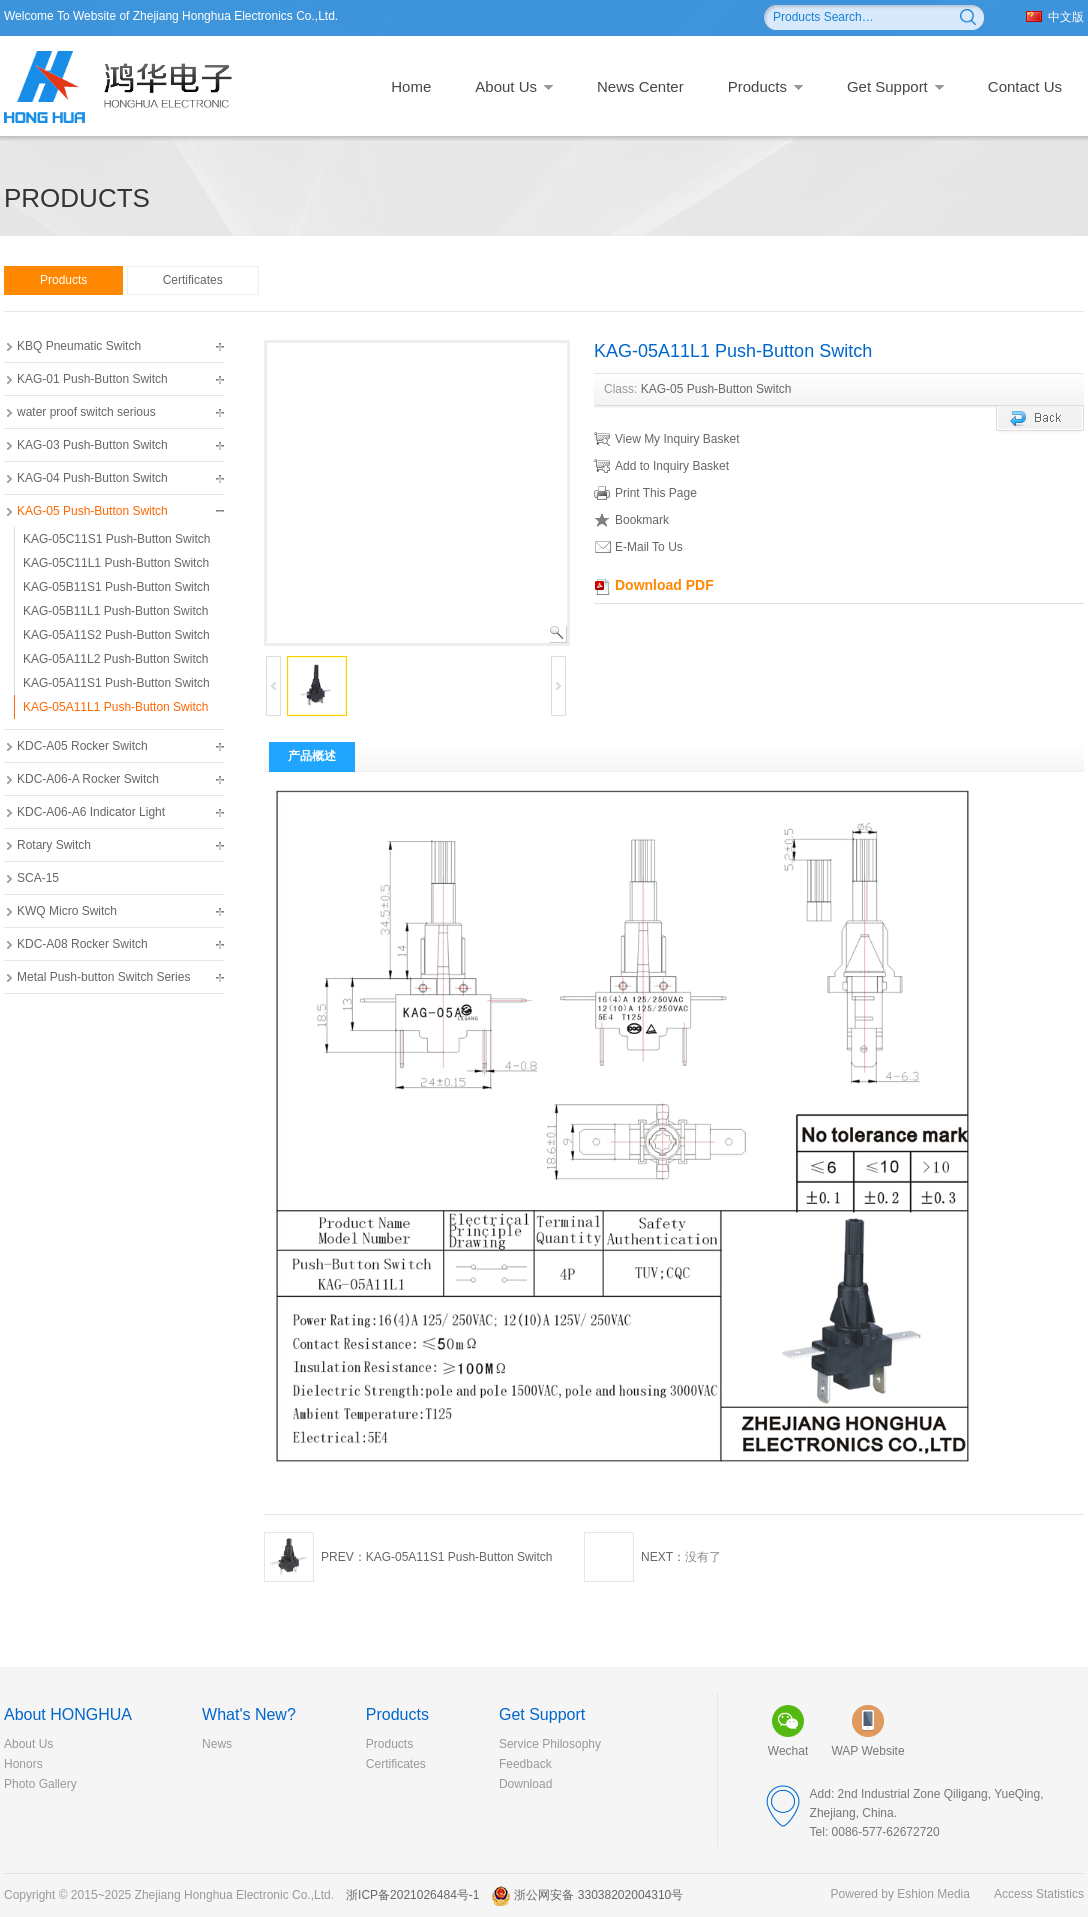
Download (525, 1784)
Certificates (193, 280)
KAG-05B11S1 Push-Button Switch (116, 587)
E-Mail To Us (639, 547)
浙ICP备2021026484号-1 (412, 1895)
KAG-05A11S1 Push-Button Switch (116, 683)
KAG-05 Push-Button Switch (92, 511)
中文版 (1055, 17)
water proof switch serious (86, 412)
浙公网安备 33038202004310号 (587, 1895)
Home (411, 86)
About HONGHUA (68, 1714)
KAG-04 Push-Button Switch (92, 478)
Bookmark (631, 520)
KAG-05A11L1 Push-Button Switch (115, 707)
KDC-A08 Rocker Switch (82, 944)
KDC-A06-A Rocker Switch (88, 779)
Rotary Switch (54, 845)
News (217, 1744)
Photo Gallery (40, 1784)
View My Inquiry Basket (667, 439)
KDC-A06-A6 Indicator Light (91, 812)
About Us (514, 86)
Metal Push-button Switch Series (103, 977)
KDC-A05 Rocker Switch (82, 746)
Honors (23, 1764)
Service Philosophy (550, 1744)
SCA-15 (38, 878)
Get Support (895, 86)
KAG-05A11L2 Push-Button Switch (115, 659)
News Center (640, 86)
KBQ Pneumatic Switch (79, 346)
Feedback (525, 1764)
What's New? (249, 1714)
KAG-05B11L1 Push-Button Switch (115, 611)
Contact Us (1025, 86)
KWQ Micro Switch (67, 911)
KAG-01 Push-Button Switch (92, 379)
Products (765, 86)
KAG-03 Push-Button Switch (92, 445)
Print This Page (645, 493)
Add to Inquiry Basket (661, 466)
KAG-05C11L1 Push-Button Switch (116, 563)
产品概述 (312, 756)
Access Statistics (1039, 1894)
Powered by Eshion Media (900, 1894)
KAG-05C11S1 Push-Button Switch (116, 539)
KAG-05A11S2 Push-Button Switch (116, 635)
